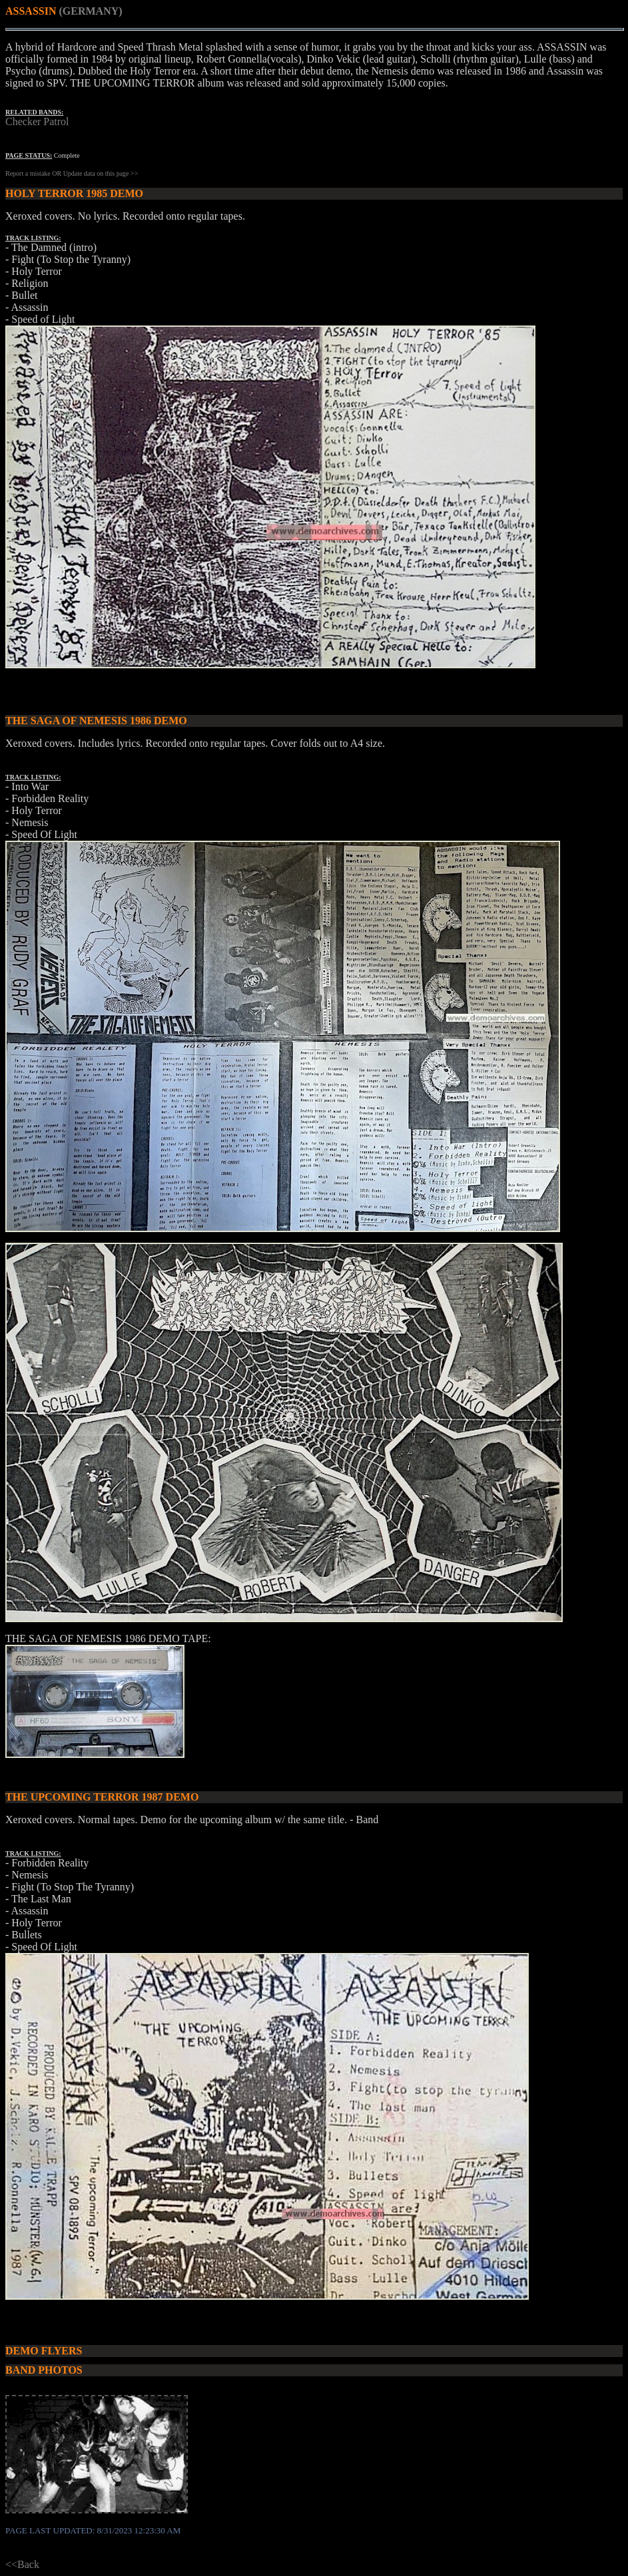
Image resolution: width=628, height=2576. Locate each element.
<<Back (22, 2564)
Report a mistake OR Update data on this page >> (71, 173)
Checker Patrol (37, 121)
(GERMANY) (90, 11)
